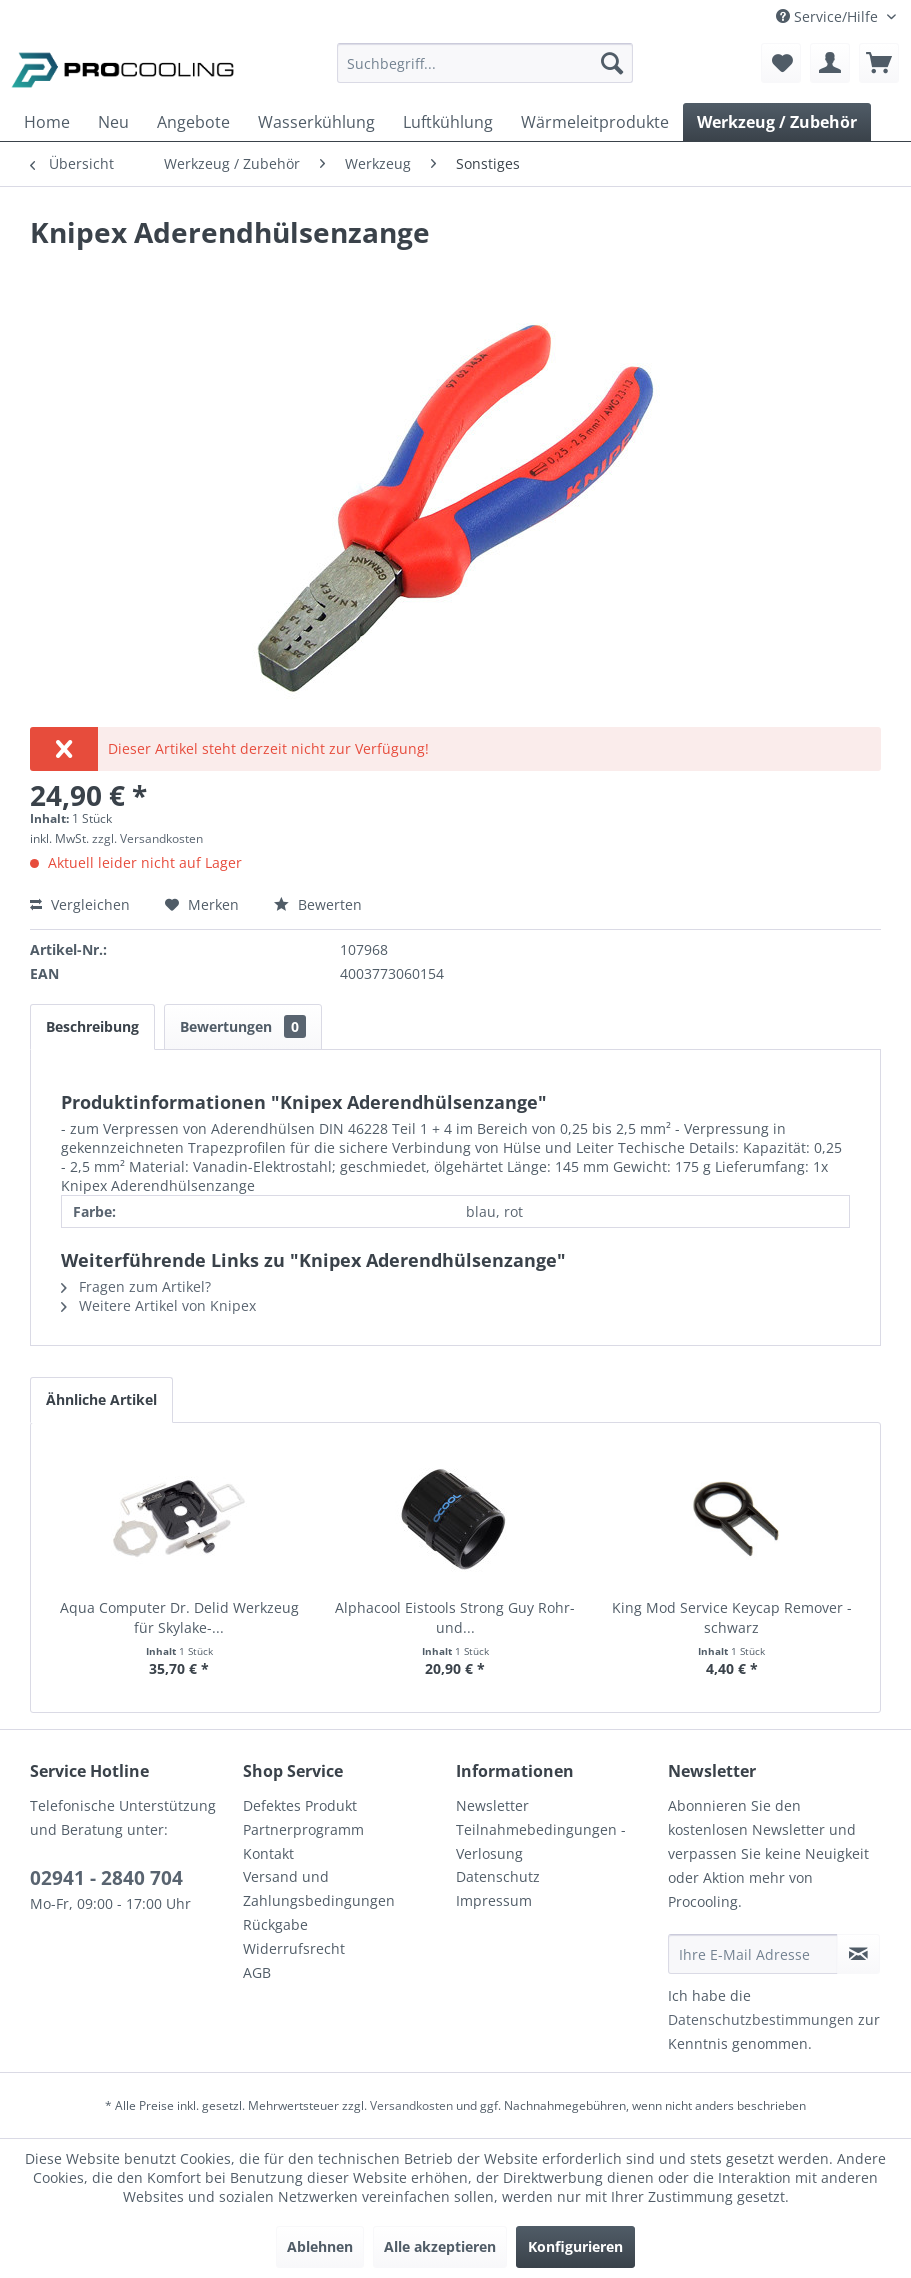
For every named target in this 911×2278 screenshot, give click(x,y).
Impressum (494, 1900)
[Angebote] (193, 122)
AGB (257, 1972)
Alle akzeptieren (440, 2246)
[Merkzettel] (781, 63)
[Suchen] (612, 63)
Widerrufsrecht (294, 1948)
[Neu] (113, 122)
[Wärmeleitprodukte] (595, 122)
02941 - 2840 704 (106, 1878)
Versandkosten (411, 2105)
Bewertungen (243, 1026)
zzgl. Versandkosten (147, 838)
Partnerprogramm (303, 1829)
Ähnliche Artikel (101, 1399)
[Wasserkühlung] (316, 122)
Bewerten (318, 904)
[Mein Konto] (830, 63)
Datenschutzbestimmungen (761, 2019)
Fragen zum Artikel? (136, 1286)
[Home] (47, 122)
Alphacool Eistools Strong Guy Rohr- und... (455, 1617)
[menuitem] (485, 72)
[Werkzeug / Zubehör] (777, 122)
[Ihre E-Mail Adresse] (753, 1954)
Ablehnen (320, 2246)
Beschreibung (92, 1026)
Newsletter (492, 1805)
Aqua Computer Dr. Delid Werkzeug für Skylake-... (179, 1617)
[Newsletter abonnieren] (858, 1954)
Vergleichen (80, 904)
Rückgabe (275, 1924)
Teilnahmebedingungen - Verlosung (541, 1841)
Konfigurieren (575, 2246)
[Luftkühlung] (448, 122)
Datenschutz (498, 1876)
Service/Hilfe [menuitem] (829, 16)
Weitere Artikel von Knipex (158, 1305)
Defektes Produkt (300, 1805)
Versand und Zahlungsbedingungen (319, 1888)
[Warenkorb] (879, 63)
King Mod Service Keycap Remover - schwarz (732, 1617)
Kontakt (268, 1853)
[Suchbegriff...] (485, 63)
